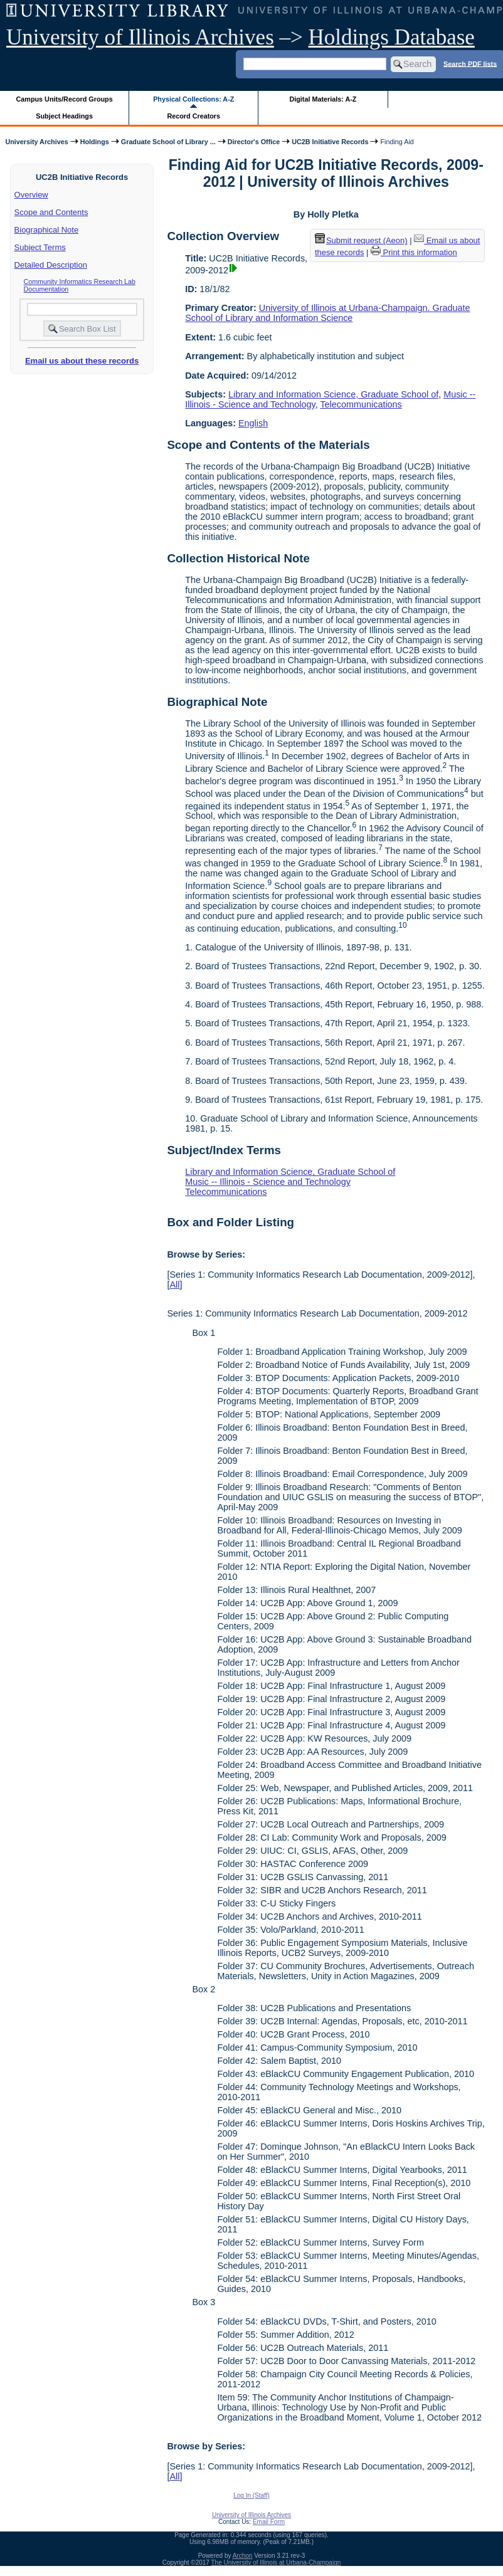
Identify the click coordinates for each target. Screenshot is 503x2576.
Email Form (269, 2521)
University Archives (36, 141)
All (174, 1285)
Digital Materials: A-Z (322, 99)
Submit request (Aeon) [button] (361, 240)
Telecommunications (360, 404)
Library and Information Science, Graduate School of (333, 394)
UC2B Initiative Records (330, 141)
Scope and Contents (51, 212)
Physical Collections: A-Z (193, 99)
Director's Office (254, 141)
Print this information (414, 252)
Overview (31, 194)
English (253, 423)
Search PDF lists (470, 63)
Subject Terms (40, 247)
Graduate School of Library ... (168, 141)
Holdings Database (392, 37)
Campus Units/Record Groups (64, 99)
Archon (243, 2555)
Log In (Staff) (251, 2495)
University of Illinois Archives (140, 37)
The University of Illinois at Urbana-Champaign (276, 2562)
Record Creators (193, 116)
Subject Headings (64, 116)
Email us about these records (82, 360)
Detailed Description (50, 265)
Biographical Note (46, 229)
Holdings (94, 141)
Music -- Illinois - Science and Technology (268, 1182)
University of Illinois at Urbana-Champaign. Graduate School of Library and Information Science (327, 313)
